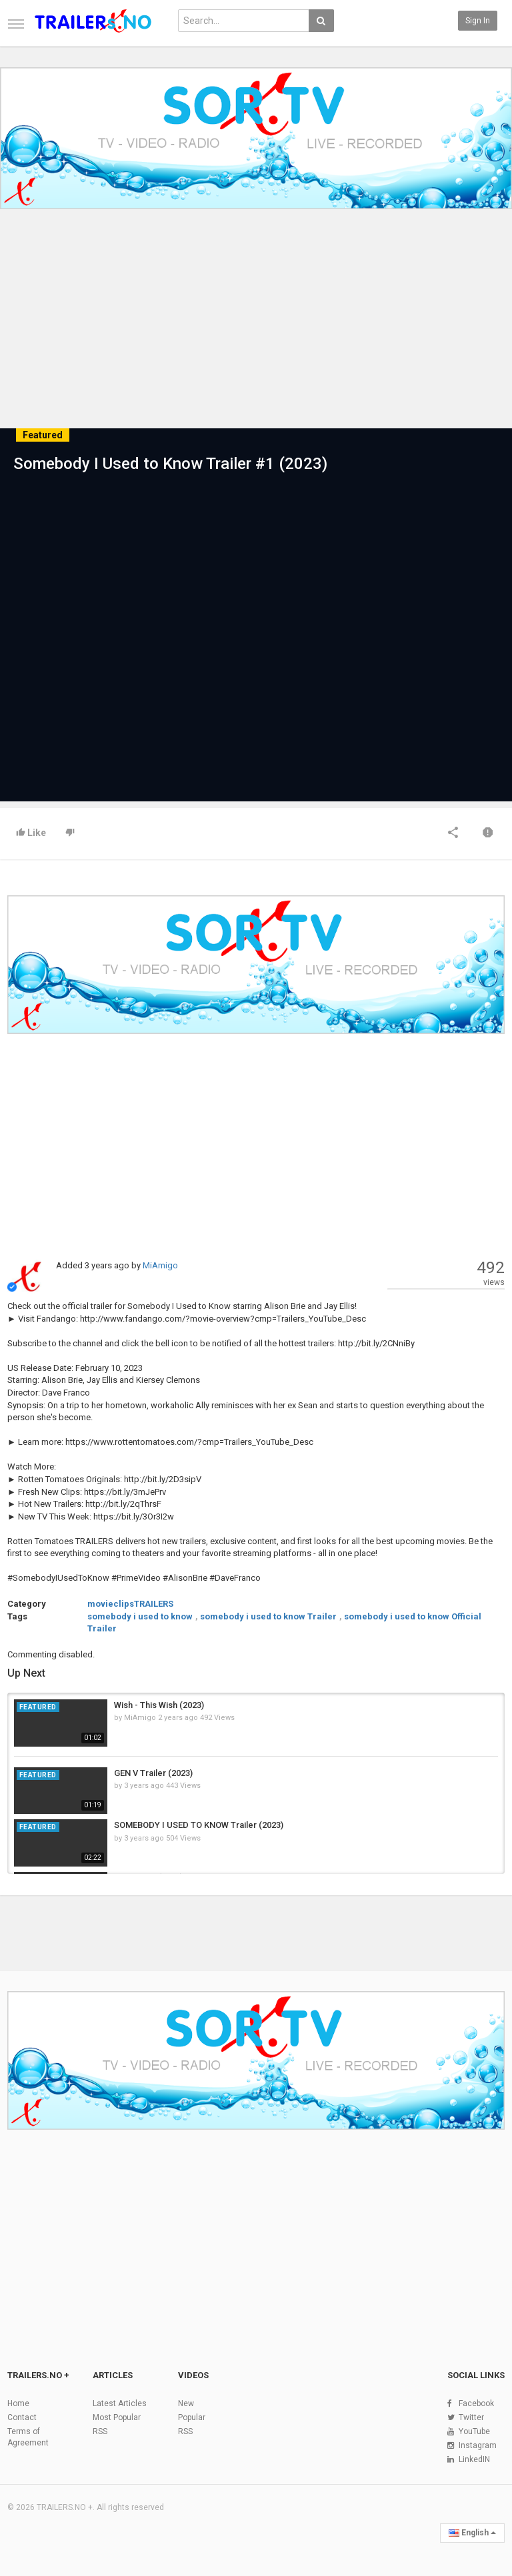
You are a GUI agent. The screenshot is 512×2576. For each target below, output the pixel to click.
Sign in (477, 20)
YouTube (474, 2431)
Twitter (471, 2417)
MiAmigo (160, 1265)
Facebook (476, 2403)
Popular (191, 2417)
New (186, 2403)
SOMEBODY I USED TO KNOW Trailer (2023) (198, 1825)
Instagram (478, 2445)
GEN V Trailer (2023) (153, 1773)
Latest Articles (120, 2403)
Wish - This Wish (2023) (159, 1705)
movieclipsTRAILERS (130, 1604)
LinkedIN (474, 2459)
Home (18, 2403)
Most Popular (117, 2417)
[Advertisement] (256, 327)
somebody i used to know (140, 1616)
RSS (100, 2431)
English (472, 2532)
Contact (22, 2417)
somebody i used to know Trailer (268, 1616)
